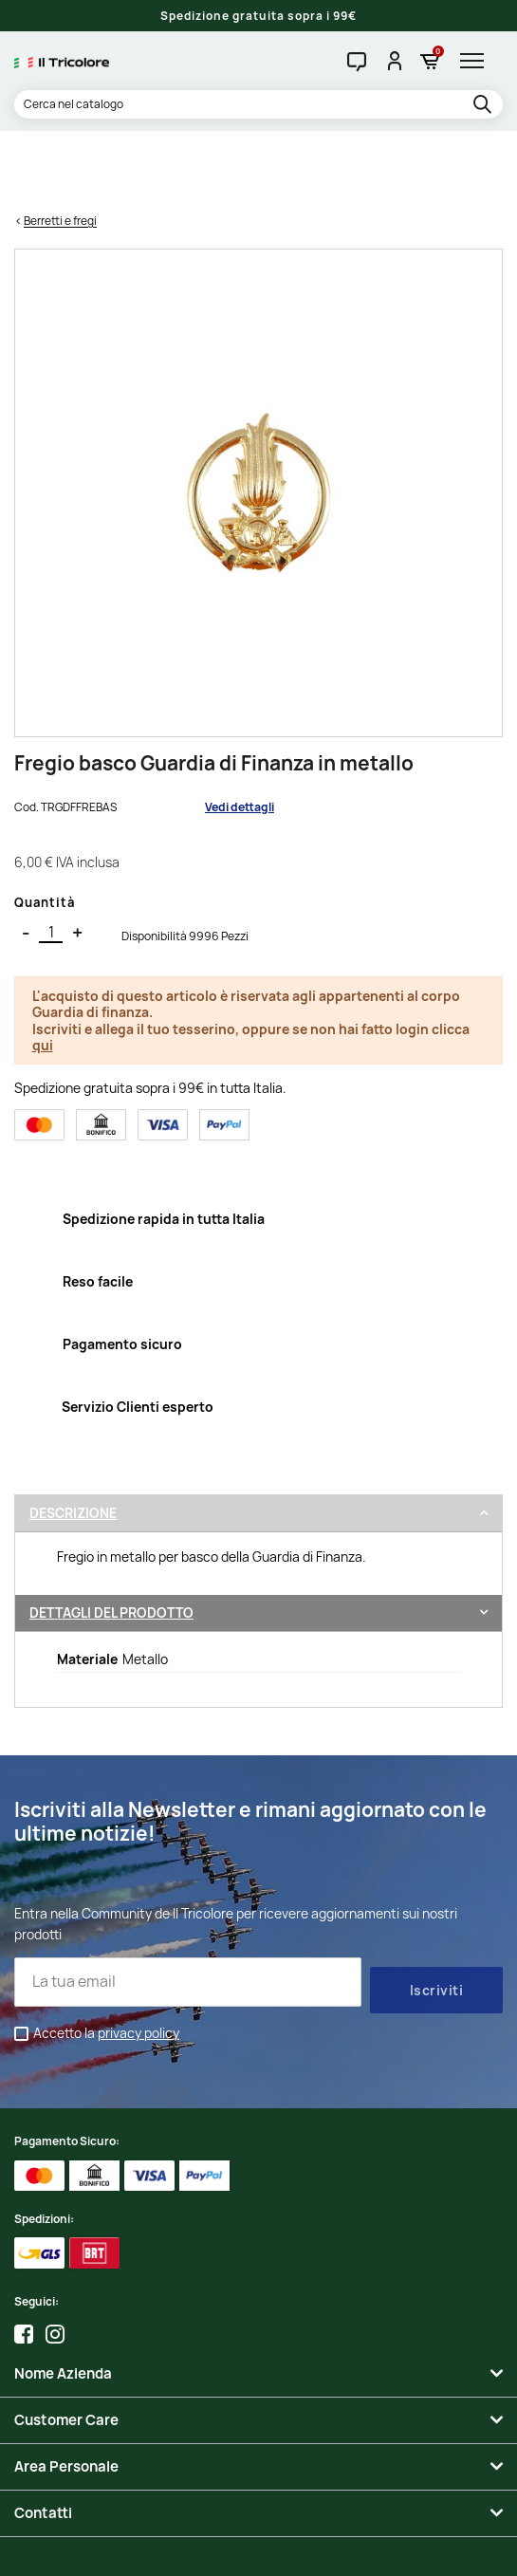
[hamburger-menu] (477, 60)
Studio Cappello (258, 2548)
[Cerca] (258, 104)
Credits (191, 2548)
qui (42, 973)
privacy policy (138, 1961)
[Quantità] (51, 859)
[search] (485, 105)
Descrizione (73, 1441)
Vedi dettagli (239, 734)
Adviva (327, 2548)
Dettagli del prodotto (111, 1539)
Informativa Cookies (414, 2530)
